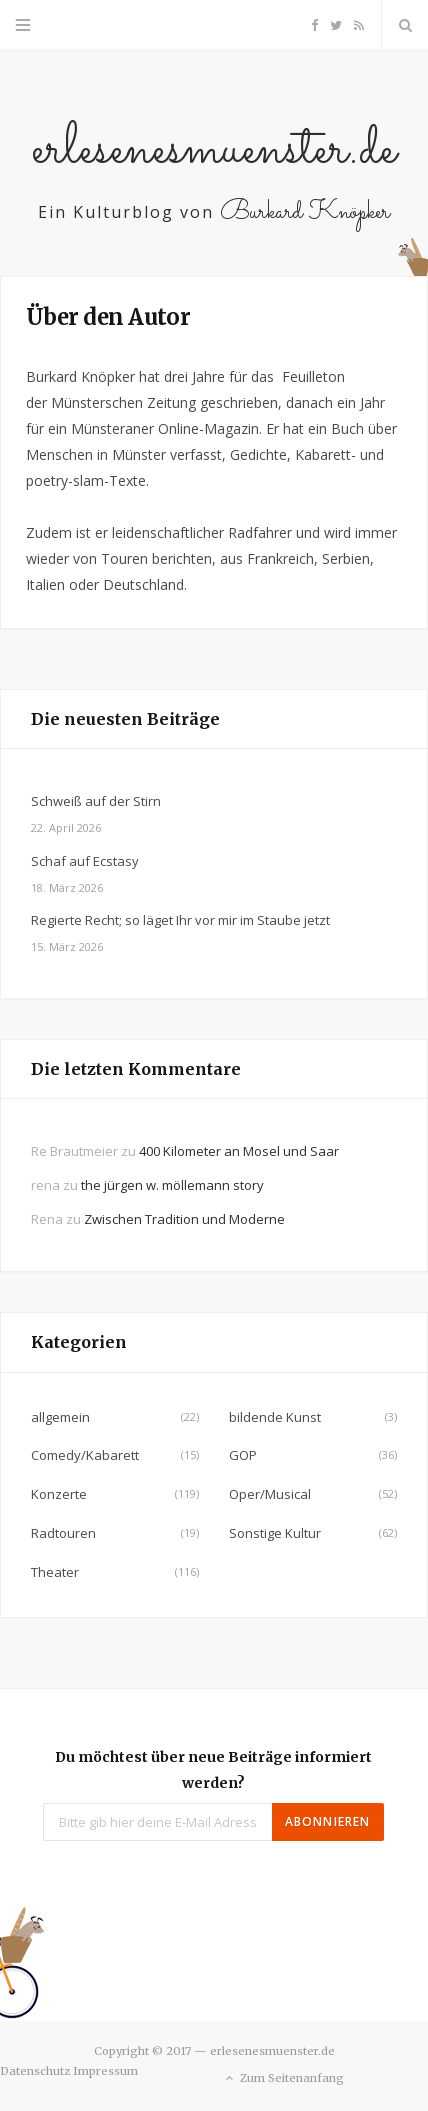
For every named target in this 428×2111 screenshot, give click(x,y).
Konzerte (59, 1494)
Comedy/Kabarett (85, 1455)
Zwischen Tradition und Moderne (184, 1219)
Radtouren (63, 1533)
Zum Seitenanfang (283, 2079)
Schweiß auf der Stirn (96, 801)
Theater (55, 1572)
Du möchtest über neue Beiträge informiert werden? (213, 1770)
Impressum (105, 2071)
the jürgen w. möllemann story (172, 1185)
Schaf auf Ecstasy (85, 861)
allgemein (60, 1417)
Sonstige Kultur (275, 1533)
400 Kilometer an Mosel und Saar (239, 1151)
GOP (243, 1455)
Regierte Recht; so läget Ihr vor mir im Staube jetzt (180, 920)
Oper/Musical (270, 1494)
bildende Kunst (275, 1417)
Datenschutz (35, 2071)
